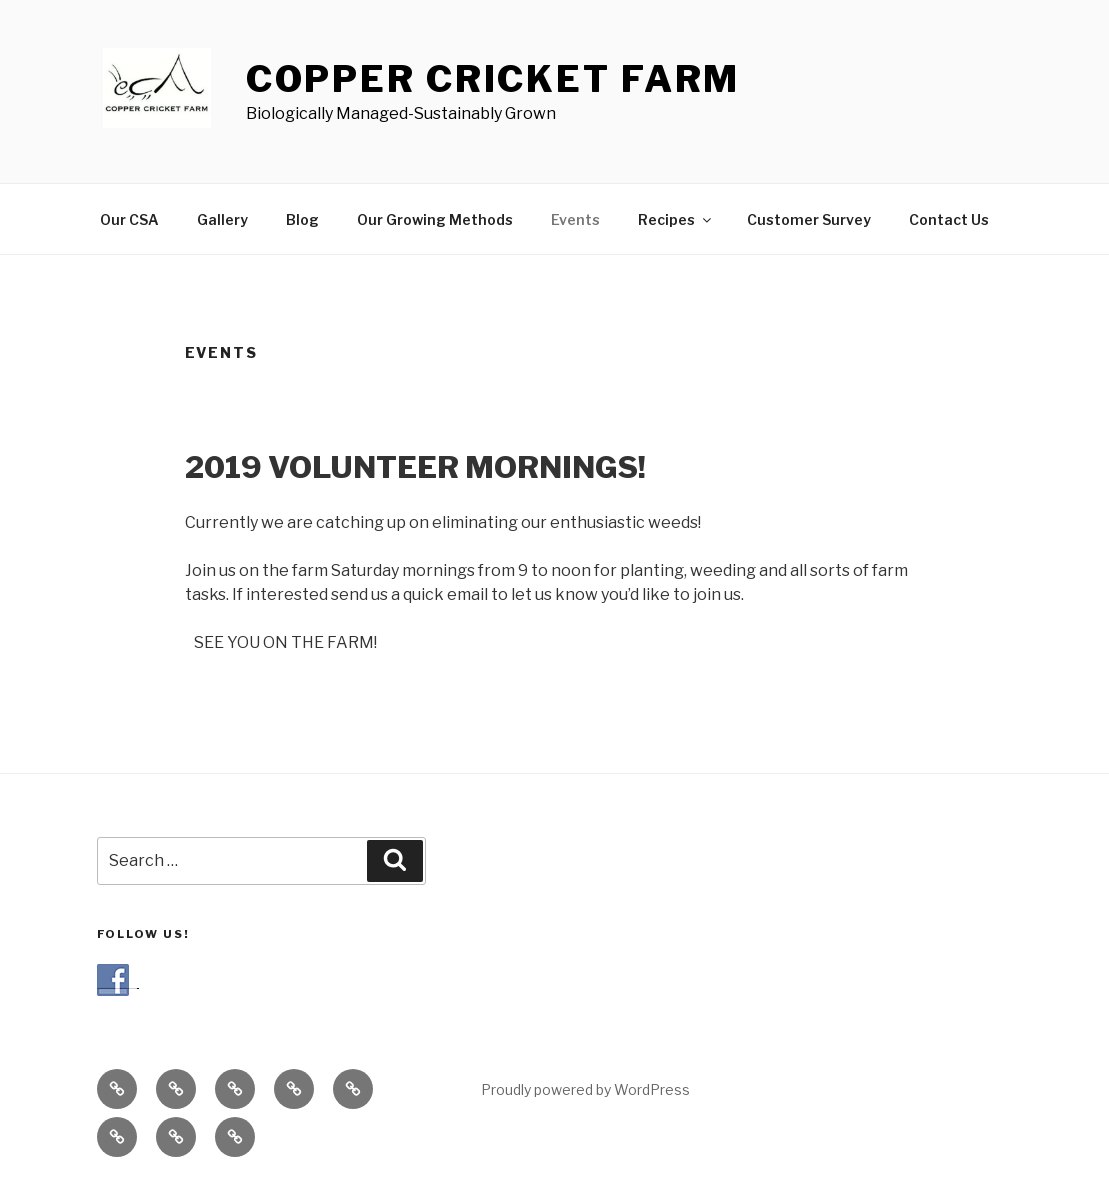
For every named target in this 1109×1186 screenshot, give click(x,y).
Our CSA (129, 219)
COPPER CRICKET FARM (493, 79)
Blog (302, 219)
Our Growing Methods (435, 219)
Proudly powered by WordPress (585, 1089)
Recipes (676, 219)
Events (575, 219)
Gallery (222, 219)
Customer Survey (809, 219)
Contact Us (949, 219)
